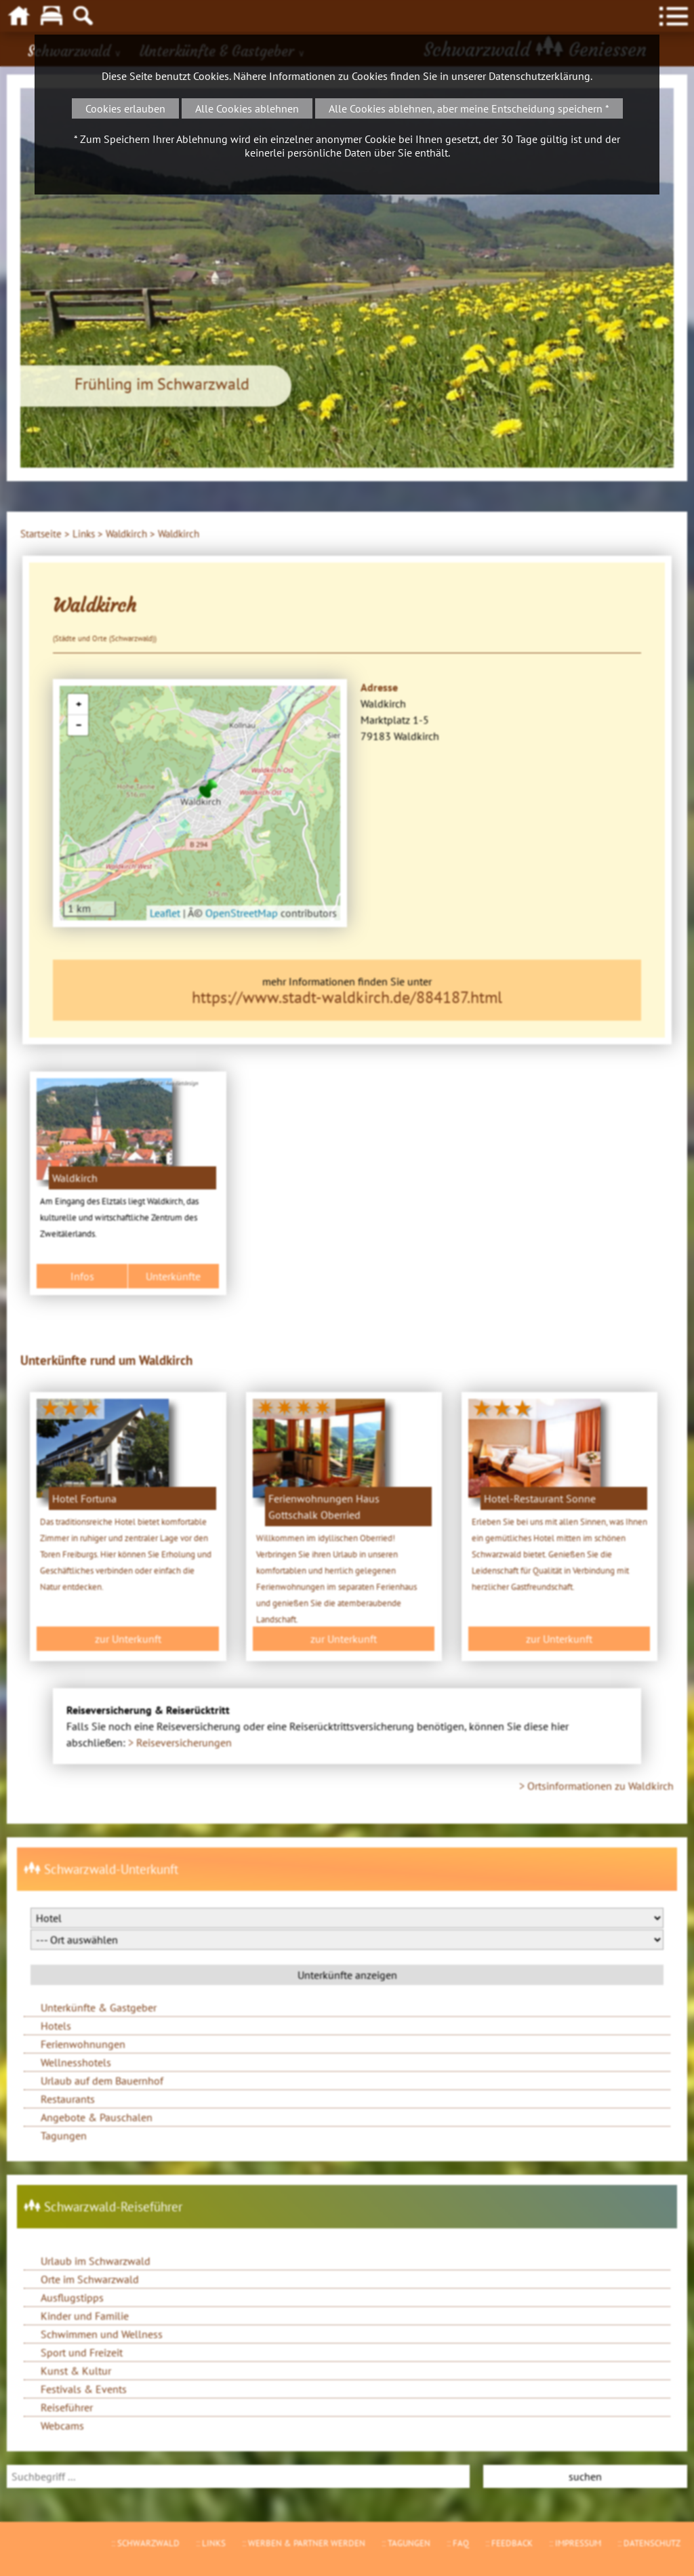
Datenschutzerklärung (539, 76)
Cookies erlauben (125, 108)
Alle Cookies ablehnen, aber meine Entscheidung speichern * (469, 108)
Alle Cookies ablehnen (247, 108)
